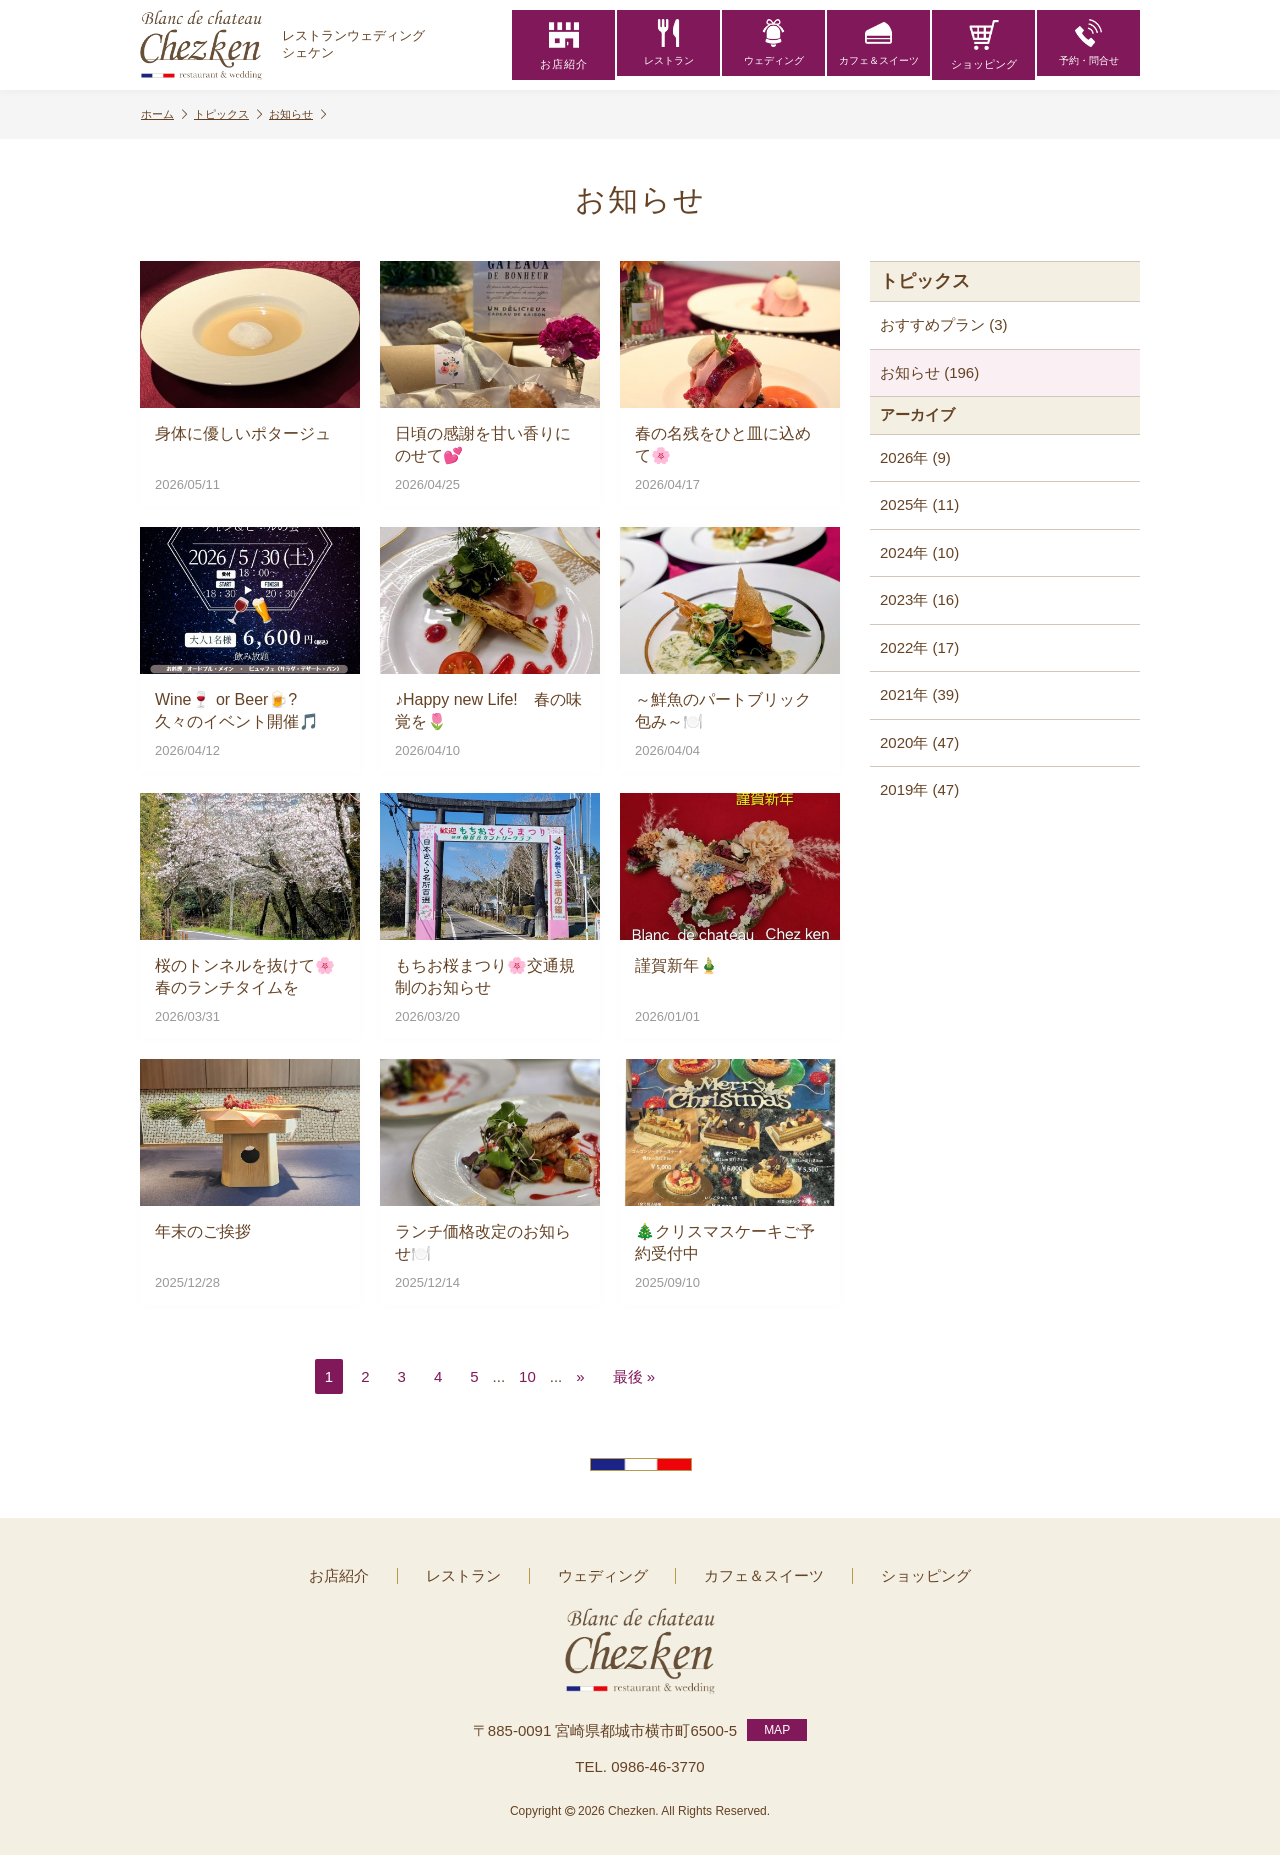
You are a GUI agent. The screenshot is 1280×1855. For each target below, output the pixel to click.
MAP (777, 1725)
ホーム (166, 114)
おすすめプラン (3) (944, 324)
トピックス (235, 114)
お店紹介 (564, 45)
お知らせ (310, 114)
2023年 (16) (919, 599)
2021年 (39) (919, 694)
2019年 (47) (919, 789)
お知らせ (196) (929, 372)
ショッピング (984, 45)
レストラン (668, 45)
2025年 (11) (919, 504)
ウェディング (774, 45)
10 (527, 1376)
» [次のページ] (580, 1376)
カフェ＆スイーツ (879, 45)
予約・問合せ (1089, 45)
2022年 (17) (919, 647)
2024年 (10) (919, 552)
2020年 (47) (919, 742)
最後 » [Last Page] (634, 1376)
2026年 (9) (915, 457)
